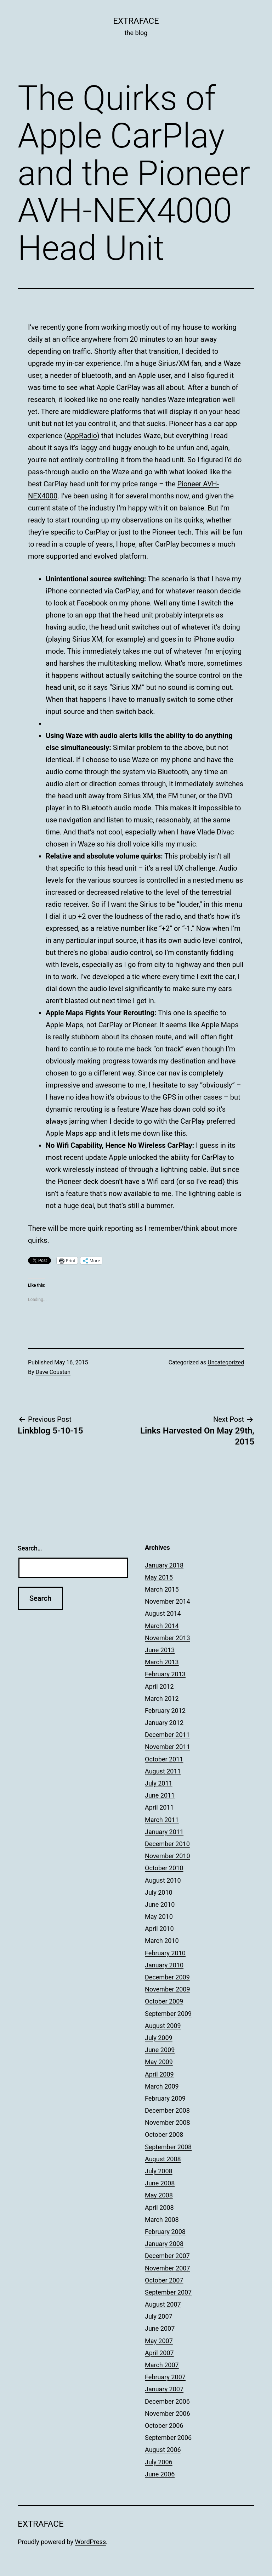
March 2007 (162, 2365)
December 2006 (167, 2401)
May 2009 (159, 2062)
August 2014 (163, 1613)
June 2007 (160, 2328)
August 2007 (163, 2304)
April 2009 (159, 2074)
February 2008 (165, 2231)
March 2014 (162, 1626)
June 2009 (160, 2049)
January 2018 (164, 1565)
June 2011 (160, 1795)
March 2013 (162, 1662)
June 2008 (160, 2183)
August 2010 (163, 1880)
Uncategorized (226, 1362)
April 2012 (159, 1686)
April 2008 (159, 2207)
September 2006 (168, 2437)
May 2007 (159, 2341)
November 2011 (167, 1746)
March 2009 (162, 2086)
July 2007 (158, 2316)
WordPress (90, 2542)
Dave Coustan (53, 1372)
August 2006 (163, 2449)
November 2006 (167, 2413)
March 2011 (162, 1819)
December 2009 (167, 1977)
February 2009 (165, 2098)
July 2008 (158, 2171)
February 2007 (165, 2377)
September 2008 (168, 2147)
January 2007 (164, 2389)
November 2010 (167, 1856)
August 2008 (163, 2159)
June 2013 (160, 1650)
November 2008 (167, 2122)
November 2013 (167, 1638)
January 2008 (164, 2243)
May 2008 (159, 2195)
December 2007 (167, 2255)
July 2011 (158, 1783)
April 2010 (159, 1928)
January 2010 (164, 1965)
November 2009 (167, 1989)
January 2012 (164, 1722)
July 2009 (158, 2037)
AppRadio (82, 435)
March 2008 (162, 2219)
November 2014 (167, 1601)
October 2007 (164, 2280)
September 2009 (168, 2013)
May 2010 (159, 1916)
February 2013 (165, 1674)
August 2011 (163, 1771)
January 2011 (164, 1831)
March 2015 (162, 1589)
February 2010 (165, 1953)
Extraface (136, 21)
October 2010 (164, 1868)
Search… (30, 1548)
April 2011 (159, 1807)
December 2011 (167, 1734)
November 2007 (167, 2268)
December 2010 (167, 1844)
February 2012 (165, 1710)
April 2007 (159, 2353)
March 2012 (162, 1698)
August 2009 (163, 2025)
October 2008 (164, 2134)
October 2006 (164, 2425)
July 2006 (158, 2462)
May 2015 (159, 1577)
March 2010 (162, 1940)
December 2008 (167, 2110)
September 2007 (168, 2292)
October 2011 (164, 1759)
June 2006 (160, 2474)
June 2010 (160, 1904)
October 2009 (164, 2001)
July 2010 (158, 1892)
